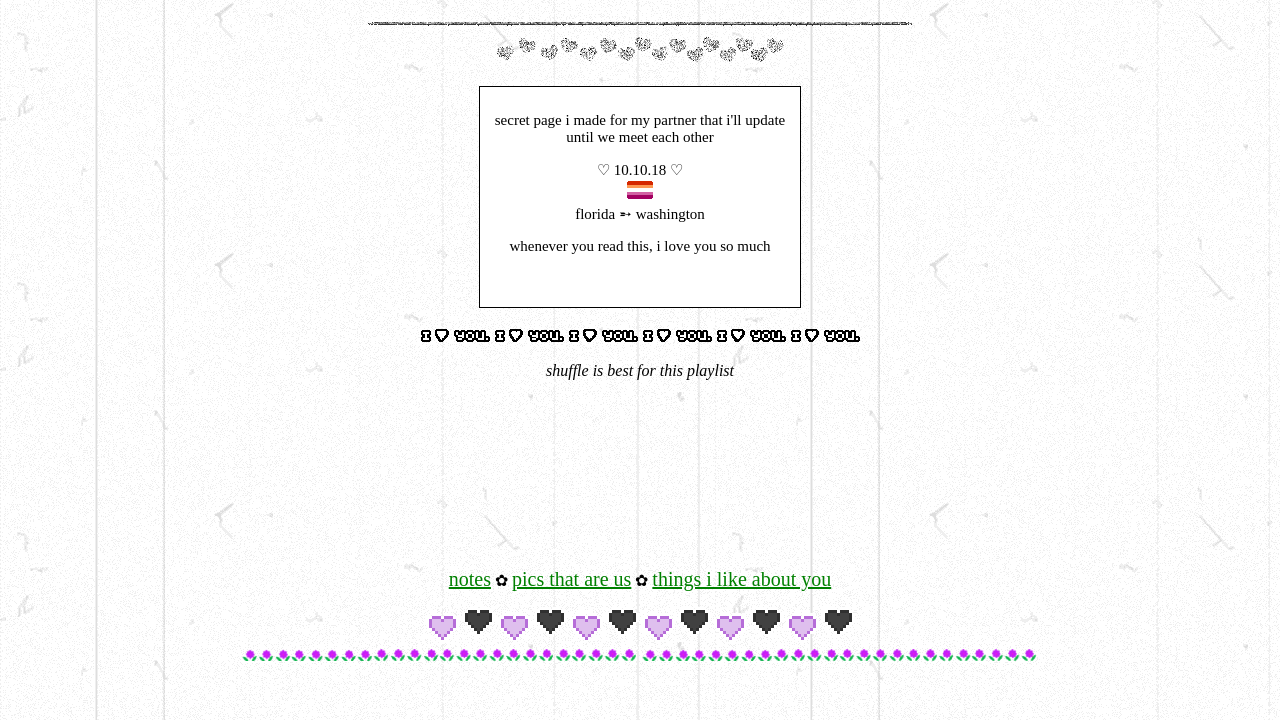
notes (470, 579)
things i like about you (741, 579)
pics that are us (571, 579)
